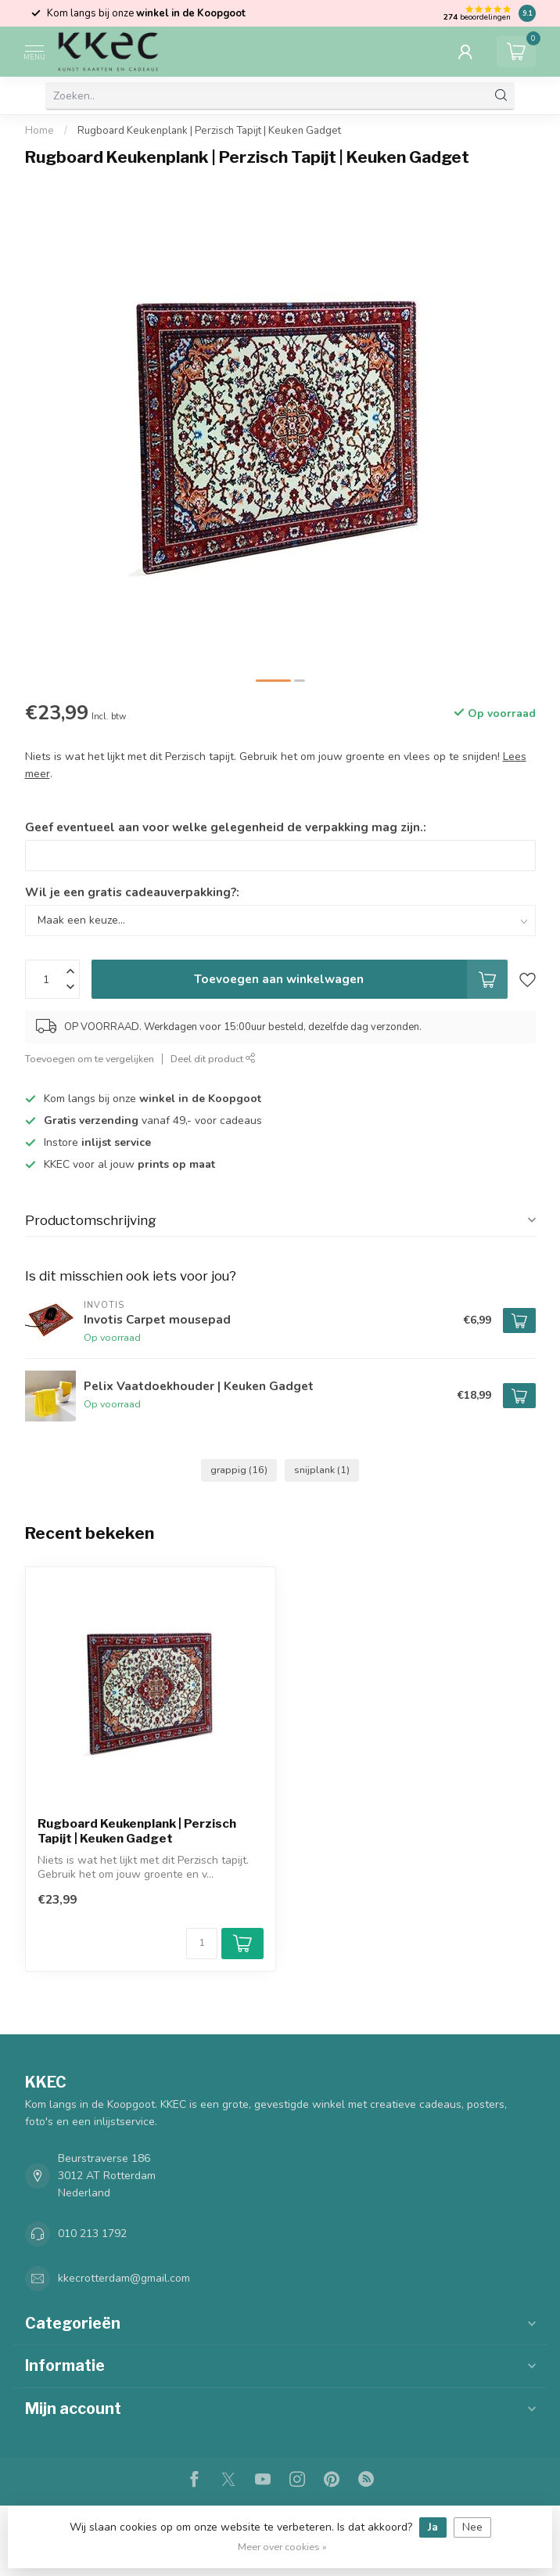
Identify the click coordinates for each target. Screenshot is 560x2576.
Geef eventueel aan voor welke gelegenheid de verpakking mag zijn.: (225, 827)
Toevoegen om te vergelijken (89, 1058)
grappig (238, 1469)
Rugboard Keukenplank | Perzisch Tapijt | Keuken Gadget (209, 131)
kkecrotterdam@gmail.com (124, 2278)
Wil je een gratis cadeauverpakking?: (132, 892)
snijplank (322, 1469)
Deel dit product (213, 1058)
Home (39, 131)
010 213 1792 (92, 2233)
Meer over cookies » (282, 2546)
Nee (472, 2527)
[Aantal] (201, 1943)
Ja (433, 2527)
